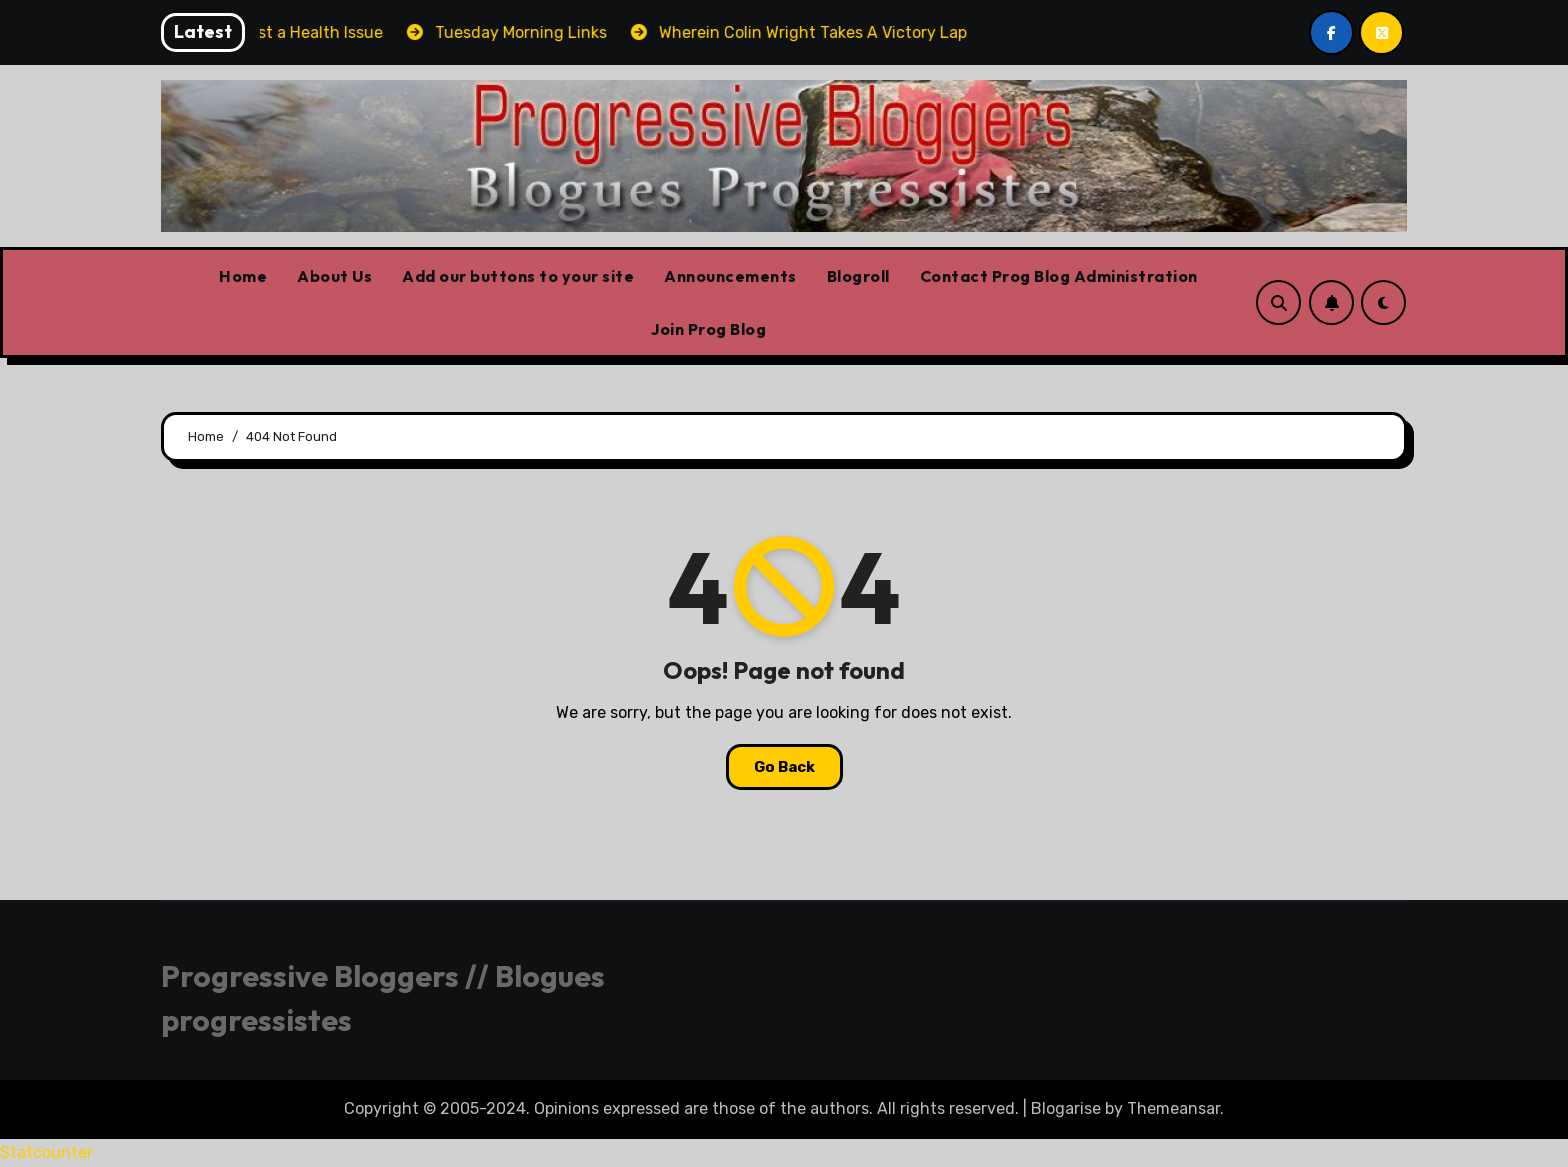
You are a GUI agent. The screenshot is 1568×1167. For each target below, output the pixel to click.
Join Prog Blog (708, 329)
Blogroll (858, 276)
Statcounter (46, 1152)
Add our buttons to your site (518, 276)
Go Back (784, 767)
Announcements (730, 276)
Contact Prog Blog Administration (1059, 276)
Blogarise (1066, 1108)
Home (243, 276)
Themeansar (1173, 1108)
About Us (334, 276)
